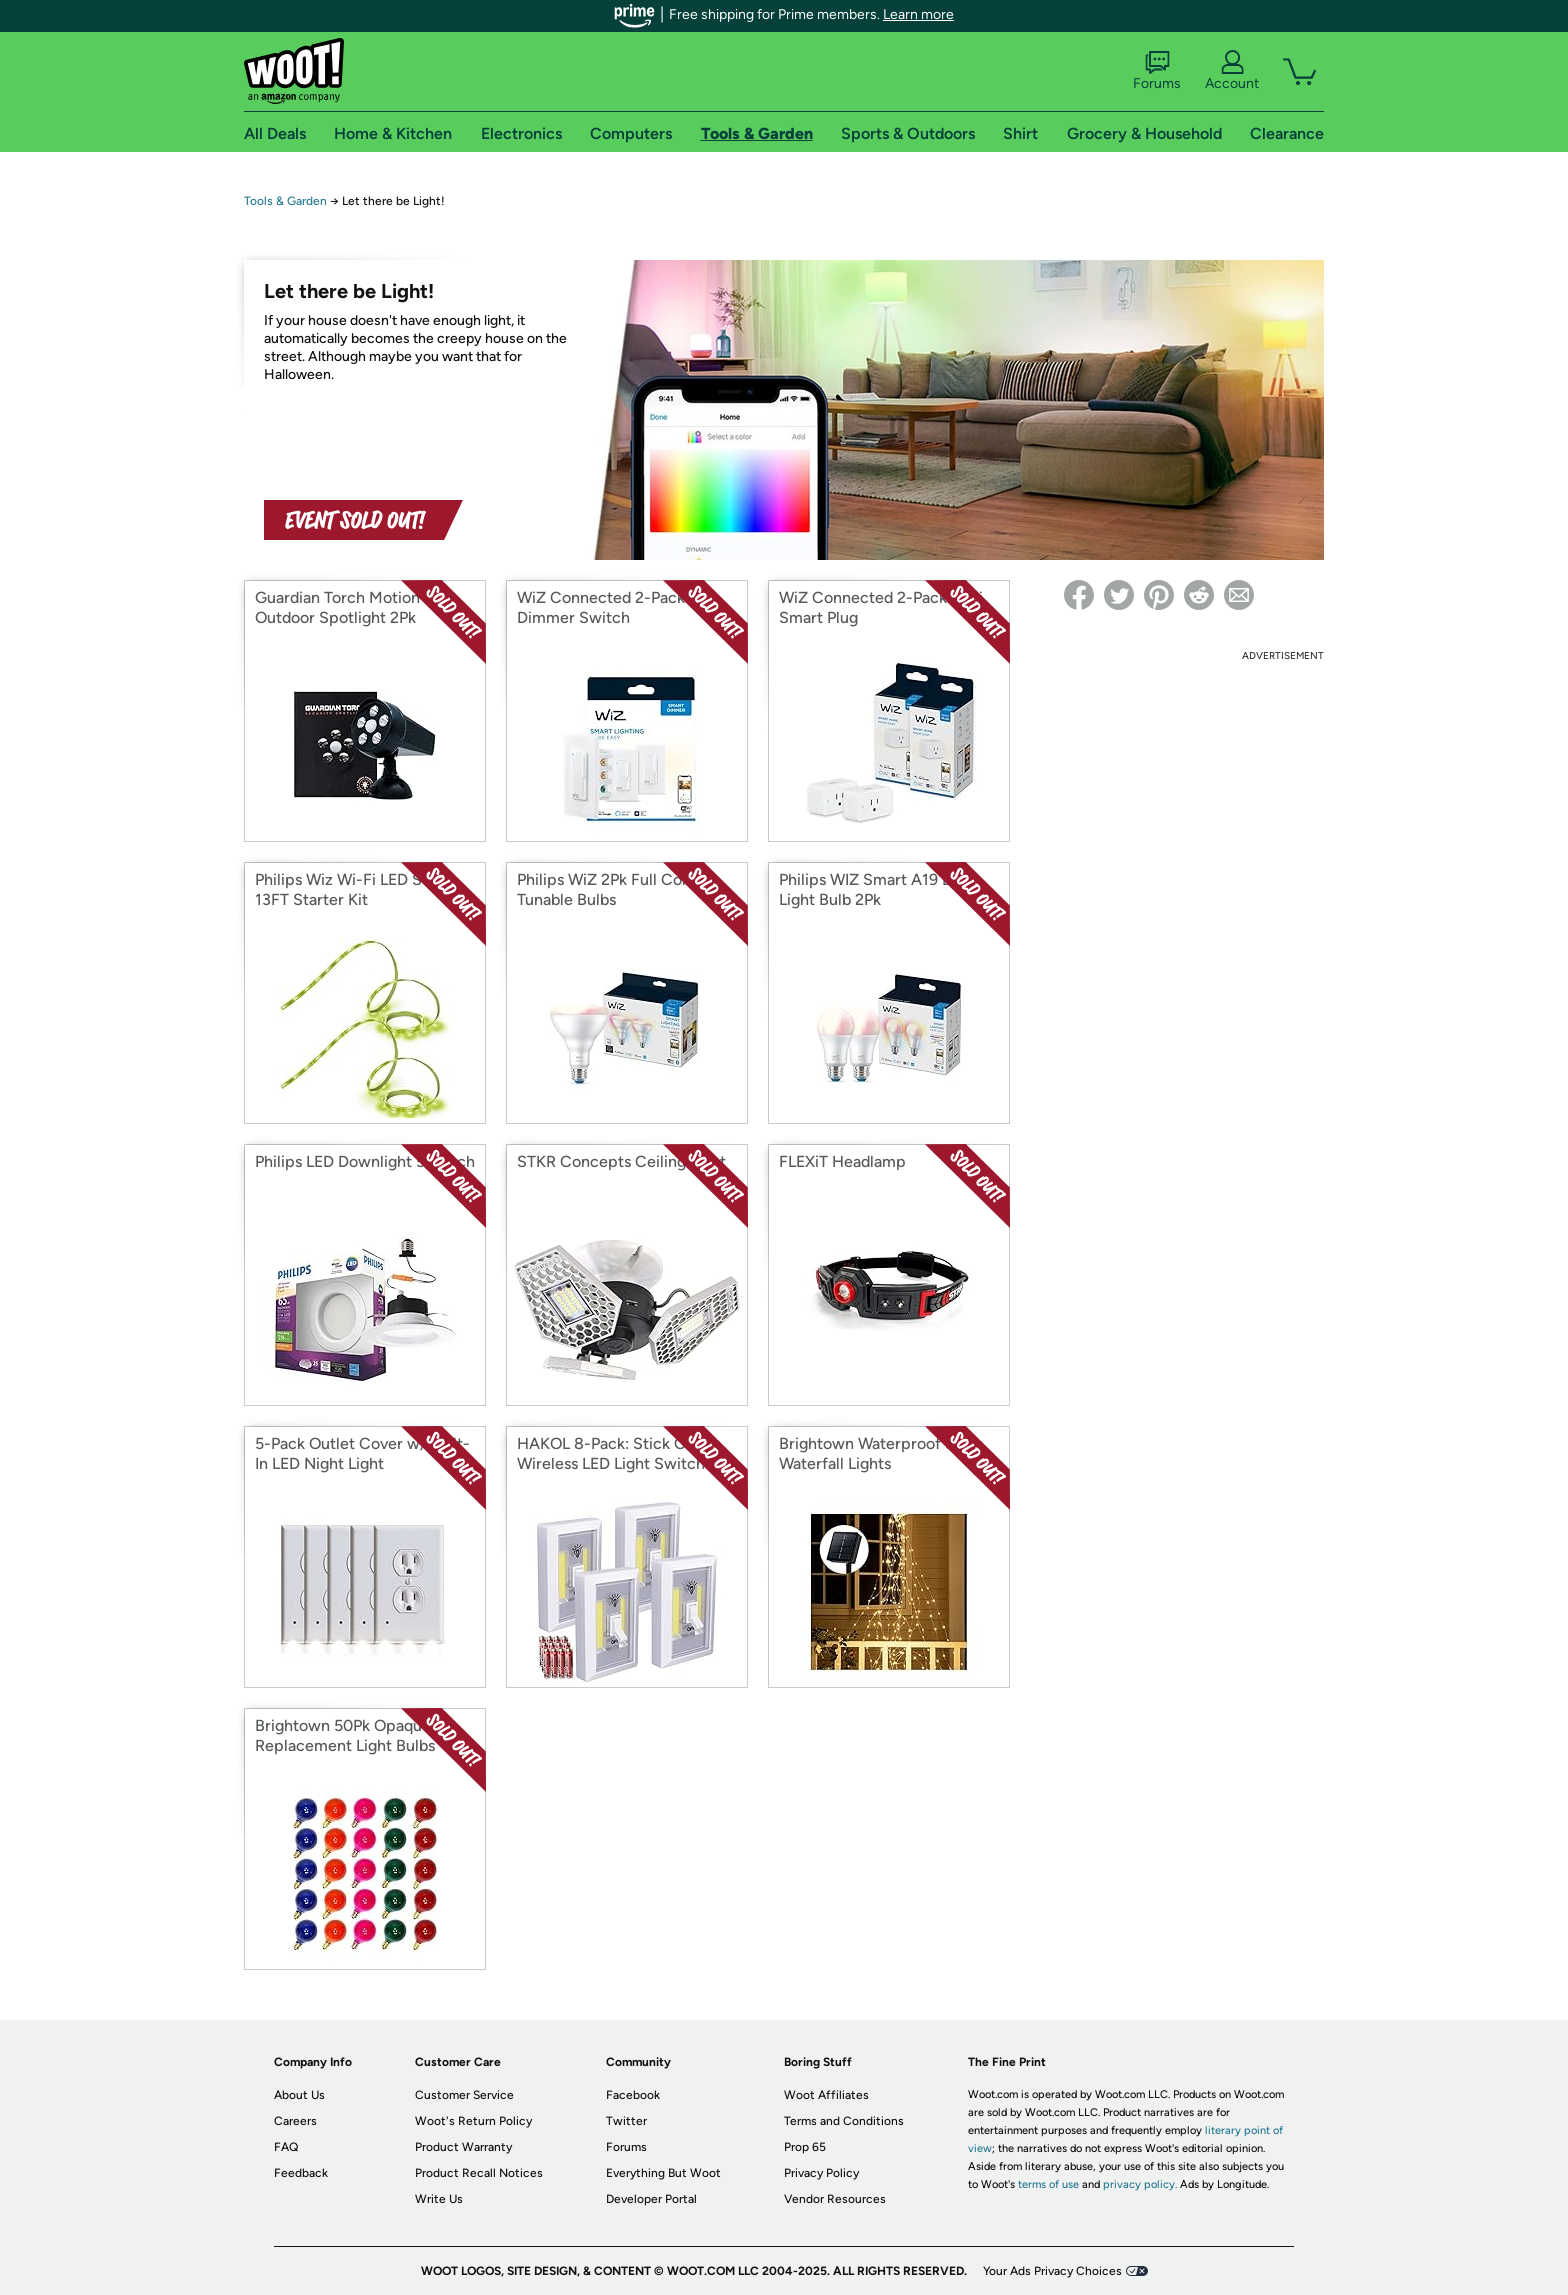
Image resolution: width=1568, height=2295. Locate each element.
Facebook (633, 2095)
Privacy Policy (821, 2173)
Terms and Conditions (844, 2121)
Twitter (626, 2121)
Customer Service (464, 2095)
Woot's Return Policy (473, 2121)
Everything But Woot (663, 2173)
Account (1232, 71)
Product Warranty (463, 2147)
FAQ (286, 2147)
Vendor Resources (835, 2199)
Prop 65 (805, 2147)
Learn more (918, 14)
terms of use (1048, 2184)
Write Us (439, 2199)
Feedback (301, 2173)
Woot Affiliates (826, 2095)
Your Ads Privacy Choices (1052, 2271)
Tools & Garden (285, 201)
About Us (299, 2095)
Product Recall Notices (479, 2173)
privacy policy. (1140, 2184)
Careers (295, 2121)
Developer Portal (651, 2199)
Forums (1157, 71)
